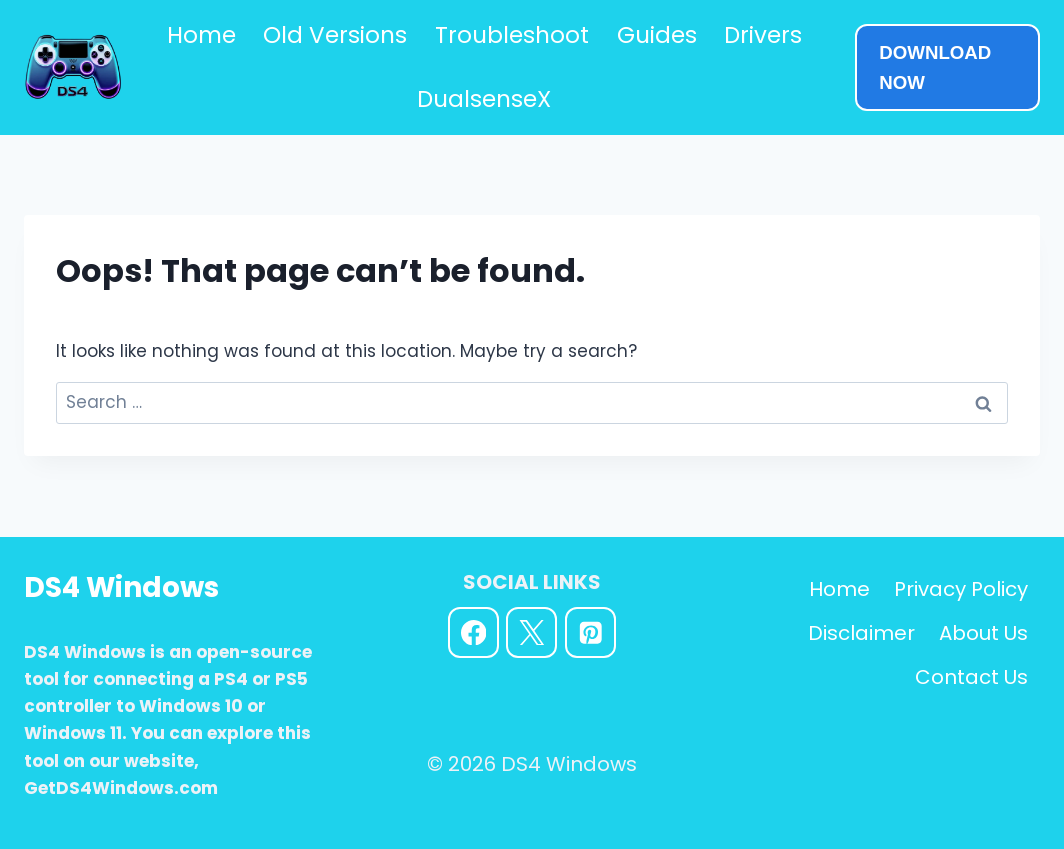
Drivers (763, 35)
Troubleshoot (512, 35)
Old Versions (335, 35)
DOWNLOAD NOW (935, 67)
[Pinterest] (590, 632)
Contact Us (971, 677)
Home (201, 35)
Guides (657, 35)
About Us (983, 633)
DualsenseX (484, 99)
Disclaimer (861, 633)
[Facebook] (473, 632)
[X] (531, 632)
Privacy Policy (961, 589)
